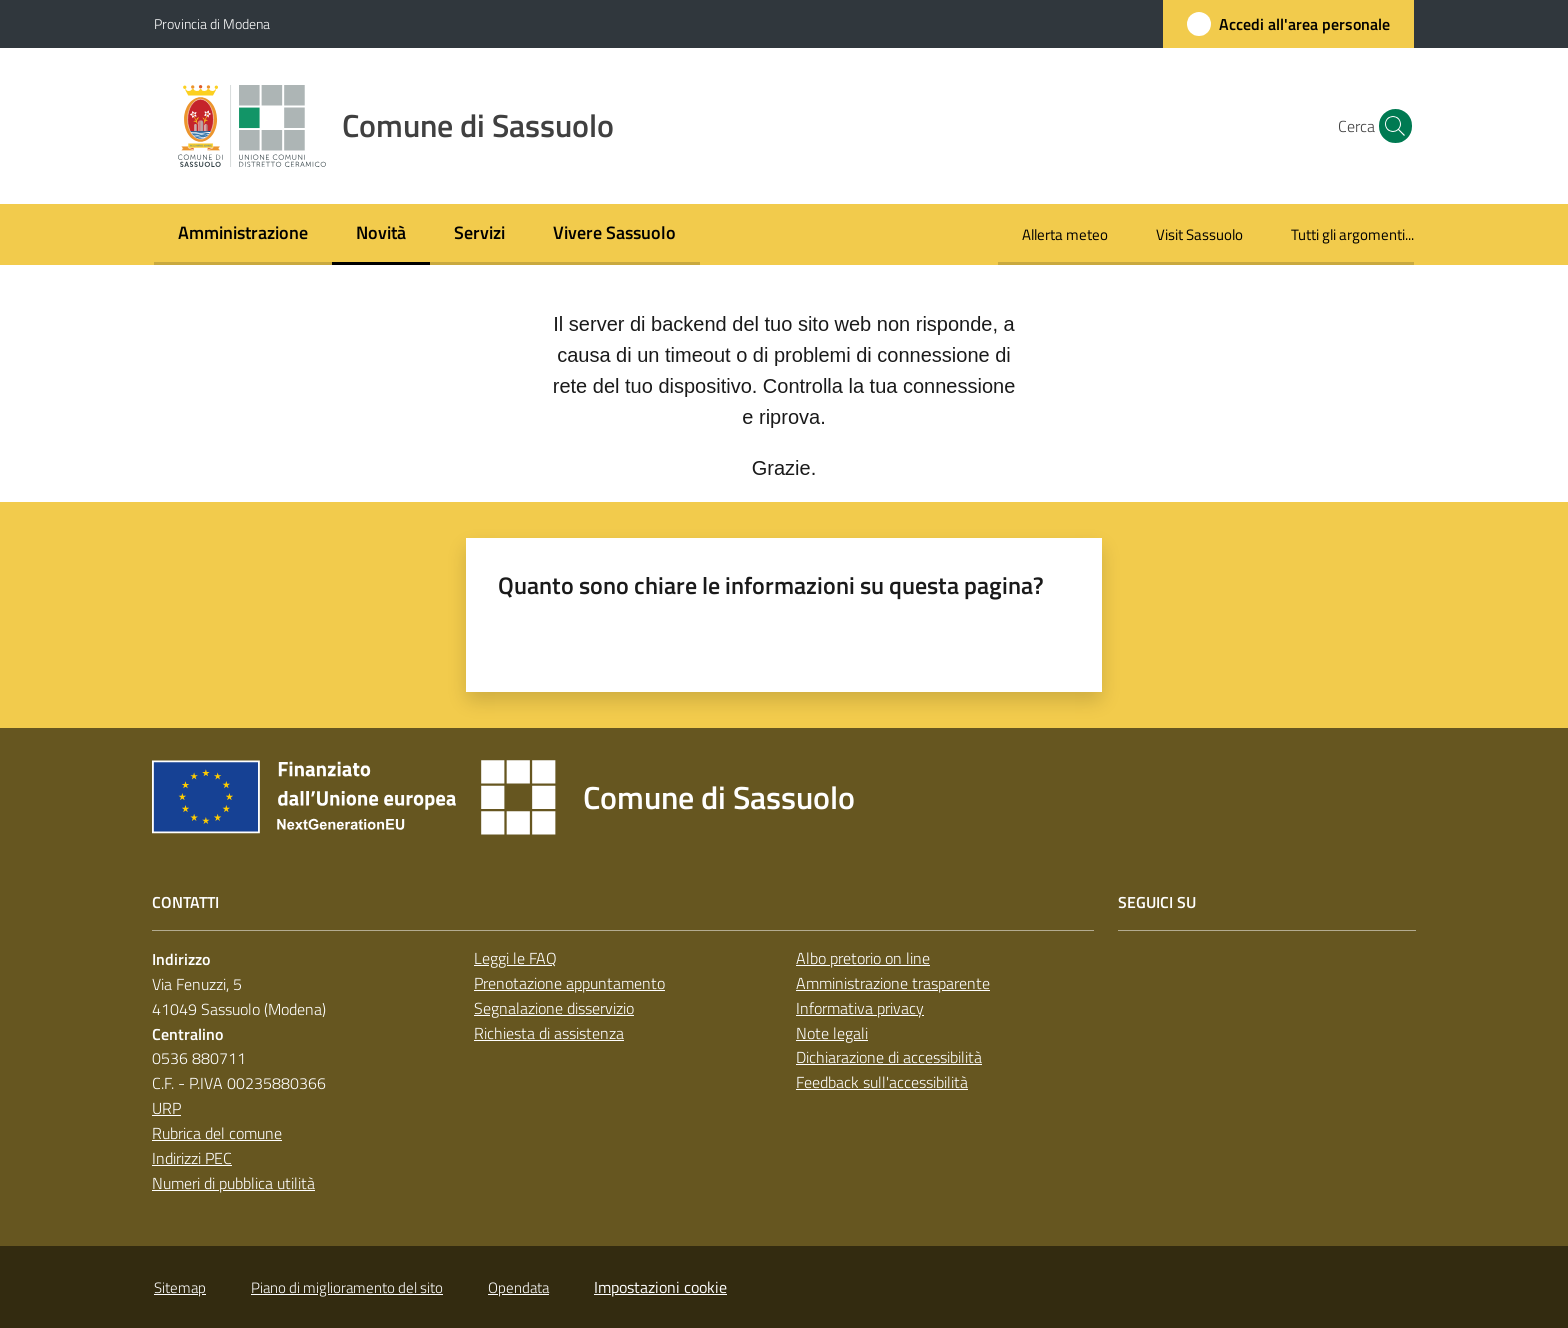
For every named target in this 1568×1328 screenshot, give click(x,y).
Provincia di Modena (212, 23)
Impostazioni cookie (660, 1287)
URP (166, 1108)
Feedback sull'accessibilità (882, 1082)
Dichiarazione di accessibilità (889, 1057)
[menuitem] (243, 234)
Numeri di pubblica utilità (233, 1183)
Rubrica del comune (217, 1133)
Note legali (832, 1033)
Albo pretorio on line (863, 958)
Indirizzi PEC (192, 1158)
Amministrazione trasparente (893, 983)
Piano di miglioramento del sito (347, 1287)
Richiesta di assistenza (549, 1033)
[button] (1390, 126)
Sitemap (180, 1287)
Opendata (518, 1287)
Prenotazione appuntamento (569, 983)
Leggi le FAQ (515, 958)
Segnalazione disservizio (554, 1008)
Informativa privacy (860, 1008)
